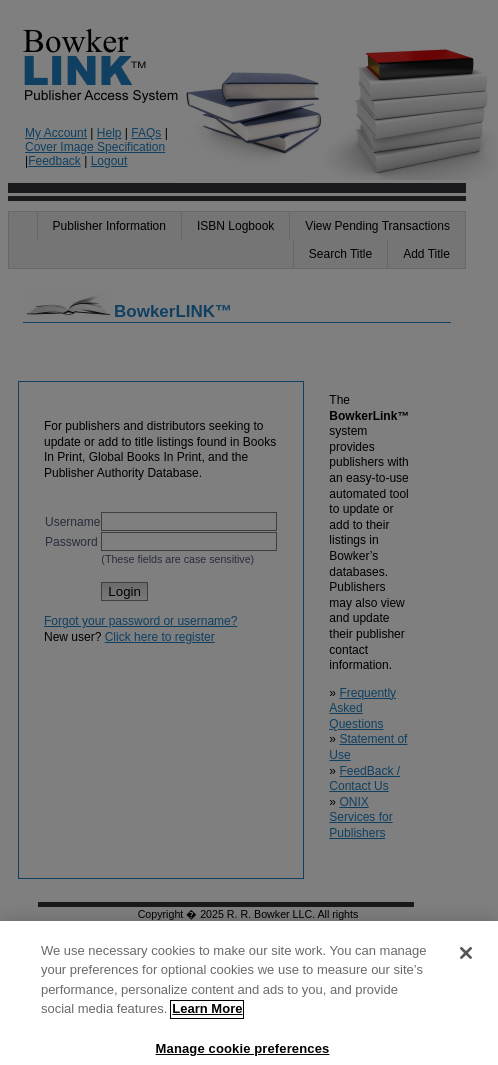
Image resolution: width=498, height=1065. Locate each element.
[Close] (466, 961)
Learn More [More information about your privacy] (207, 1017)
